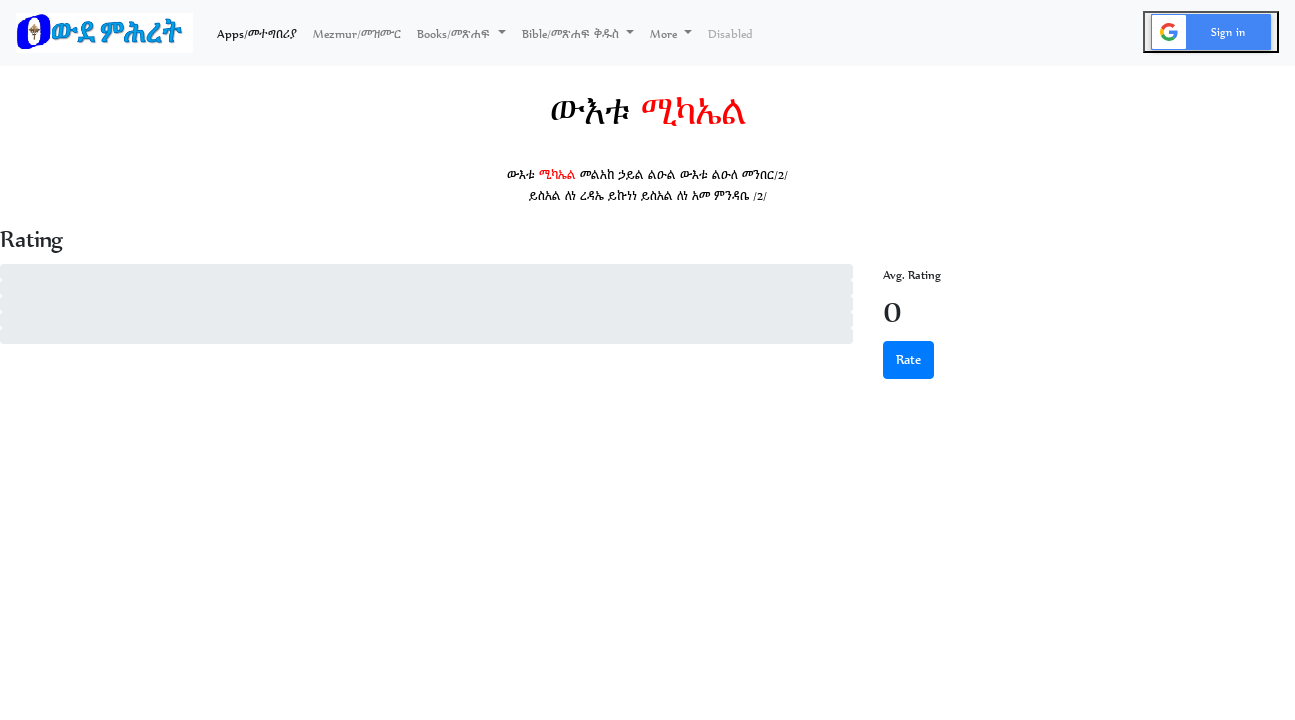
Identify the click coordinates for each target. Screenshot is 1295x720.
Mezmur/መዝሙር (357, 33)
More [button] (665, 33)
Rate (908, 359)
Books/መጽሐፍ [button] (455, 33)
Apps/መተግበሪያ (261, 32)
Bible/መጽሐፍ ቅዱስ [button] (572, 33)
